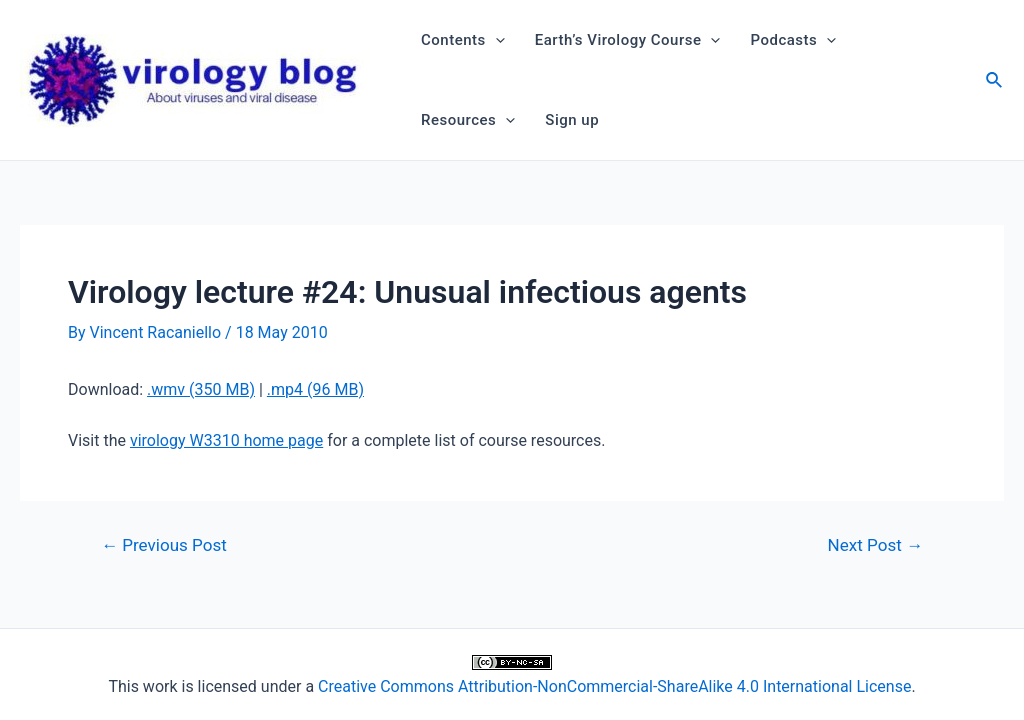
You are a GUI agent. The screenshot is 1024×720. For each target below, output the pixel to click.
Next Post (875, 545)
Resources (468, 120)
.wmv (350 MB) (201, 389)
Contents (463, 40)
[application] (495, 40)
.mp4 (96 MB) (315, 389)
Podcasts (793, 40)
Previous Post (164, 545)
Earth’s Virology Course (628, 40)
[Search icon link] (995, 82)
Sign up (572, 120)
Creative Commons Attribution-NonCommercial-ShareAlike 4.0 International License (614, 686)
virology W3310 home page (226, 440)
